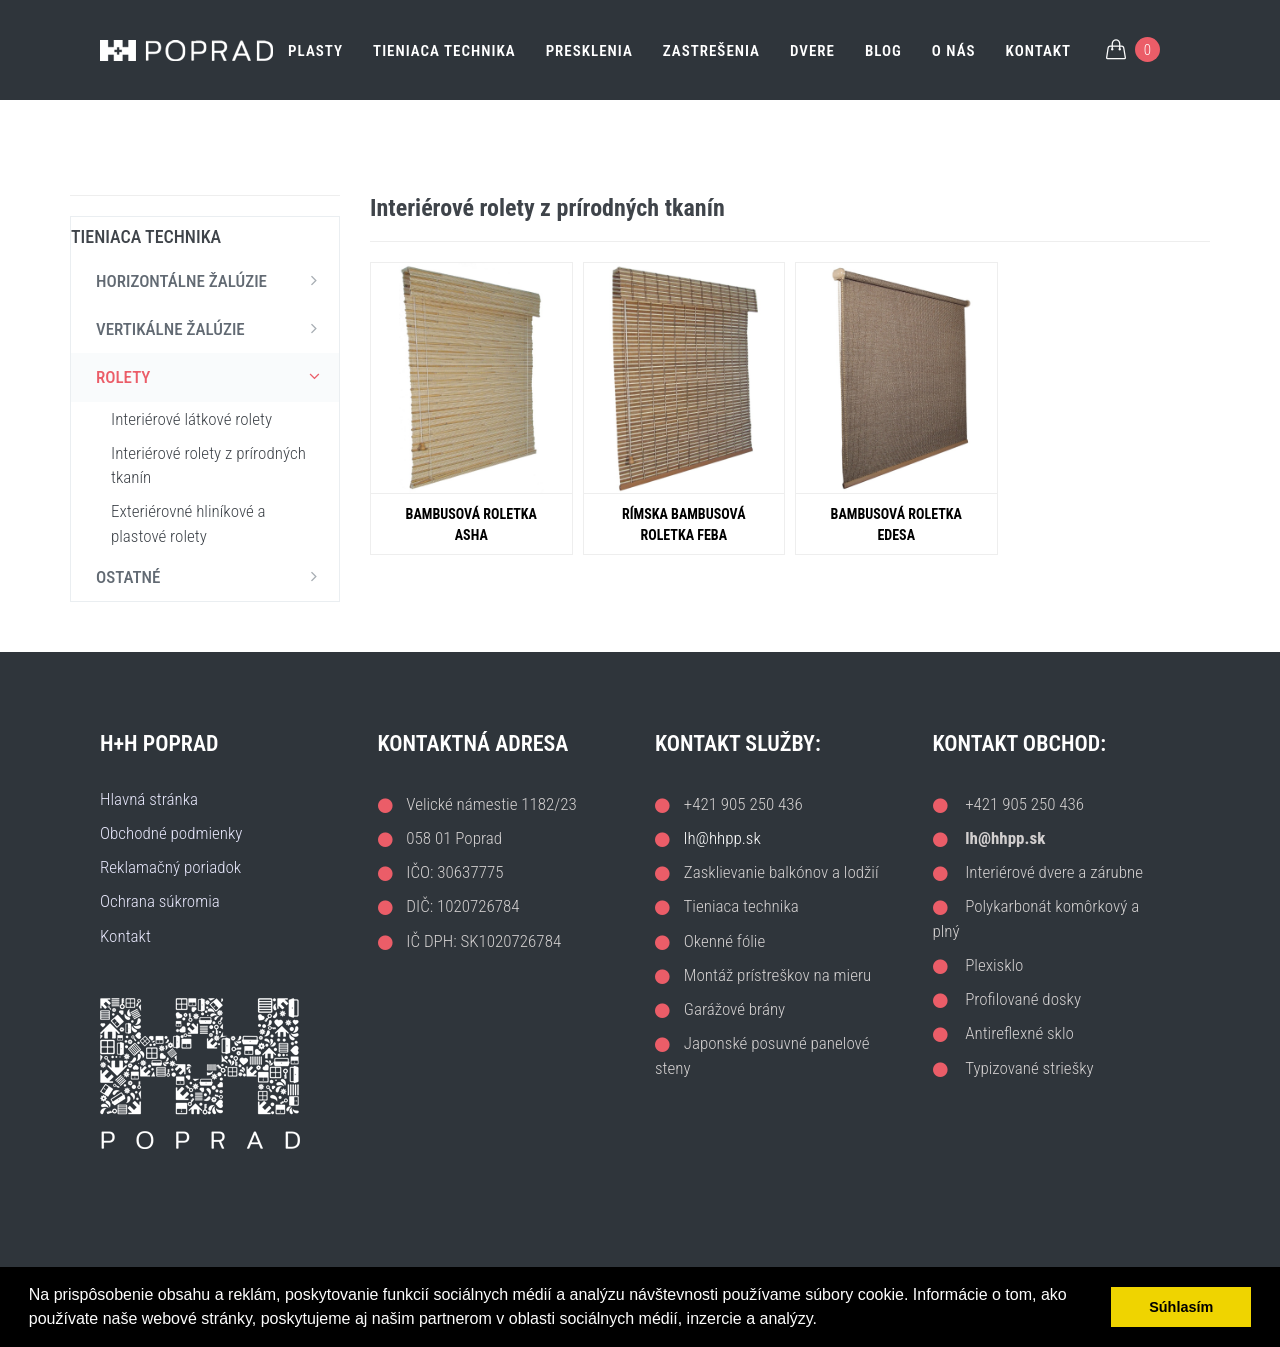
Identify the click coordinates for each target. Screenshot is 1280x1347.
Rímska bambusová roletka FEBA (684, 524)
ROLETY (212, 376)
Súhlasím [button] (1181, 1307)
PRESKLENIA (589, 51)
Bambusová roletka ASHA (471, 524)
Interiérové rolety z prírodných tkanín (208, 465)
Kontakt (1039, 51)
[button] (824, 1321)
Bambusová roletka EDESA (896, 524)
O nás (954, 51)
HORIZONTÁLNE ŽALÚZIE (212, 280)
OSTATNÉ (212, 576)
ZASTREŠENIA (711, 51)
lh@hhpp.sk (722, 838)
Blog (883, 51)
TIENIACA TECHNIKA (444, 51)
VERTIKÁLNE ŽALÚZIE (212, 328)
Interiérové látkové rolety (191, 419)
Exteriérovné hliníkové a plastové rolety (188, 523)
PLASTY (315, 51)
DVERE (812, 51)
